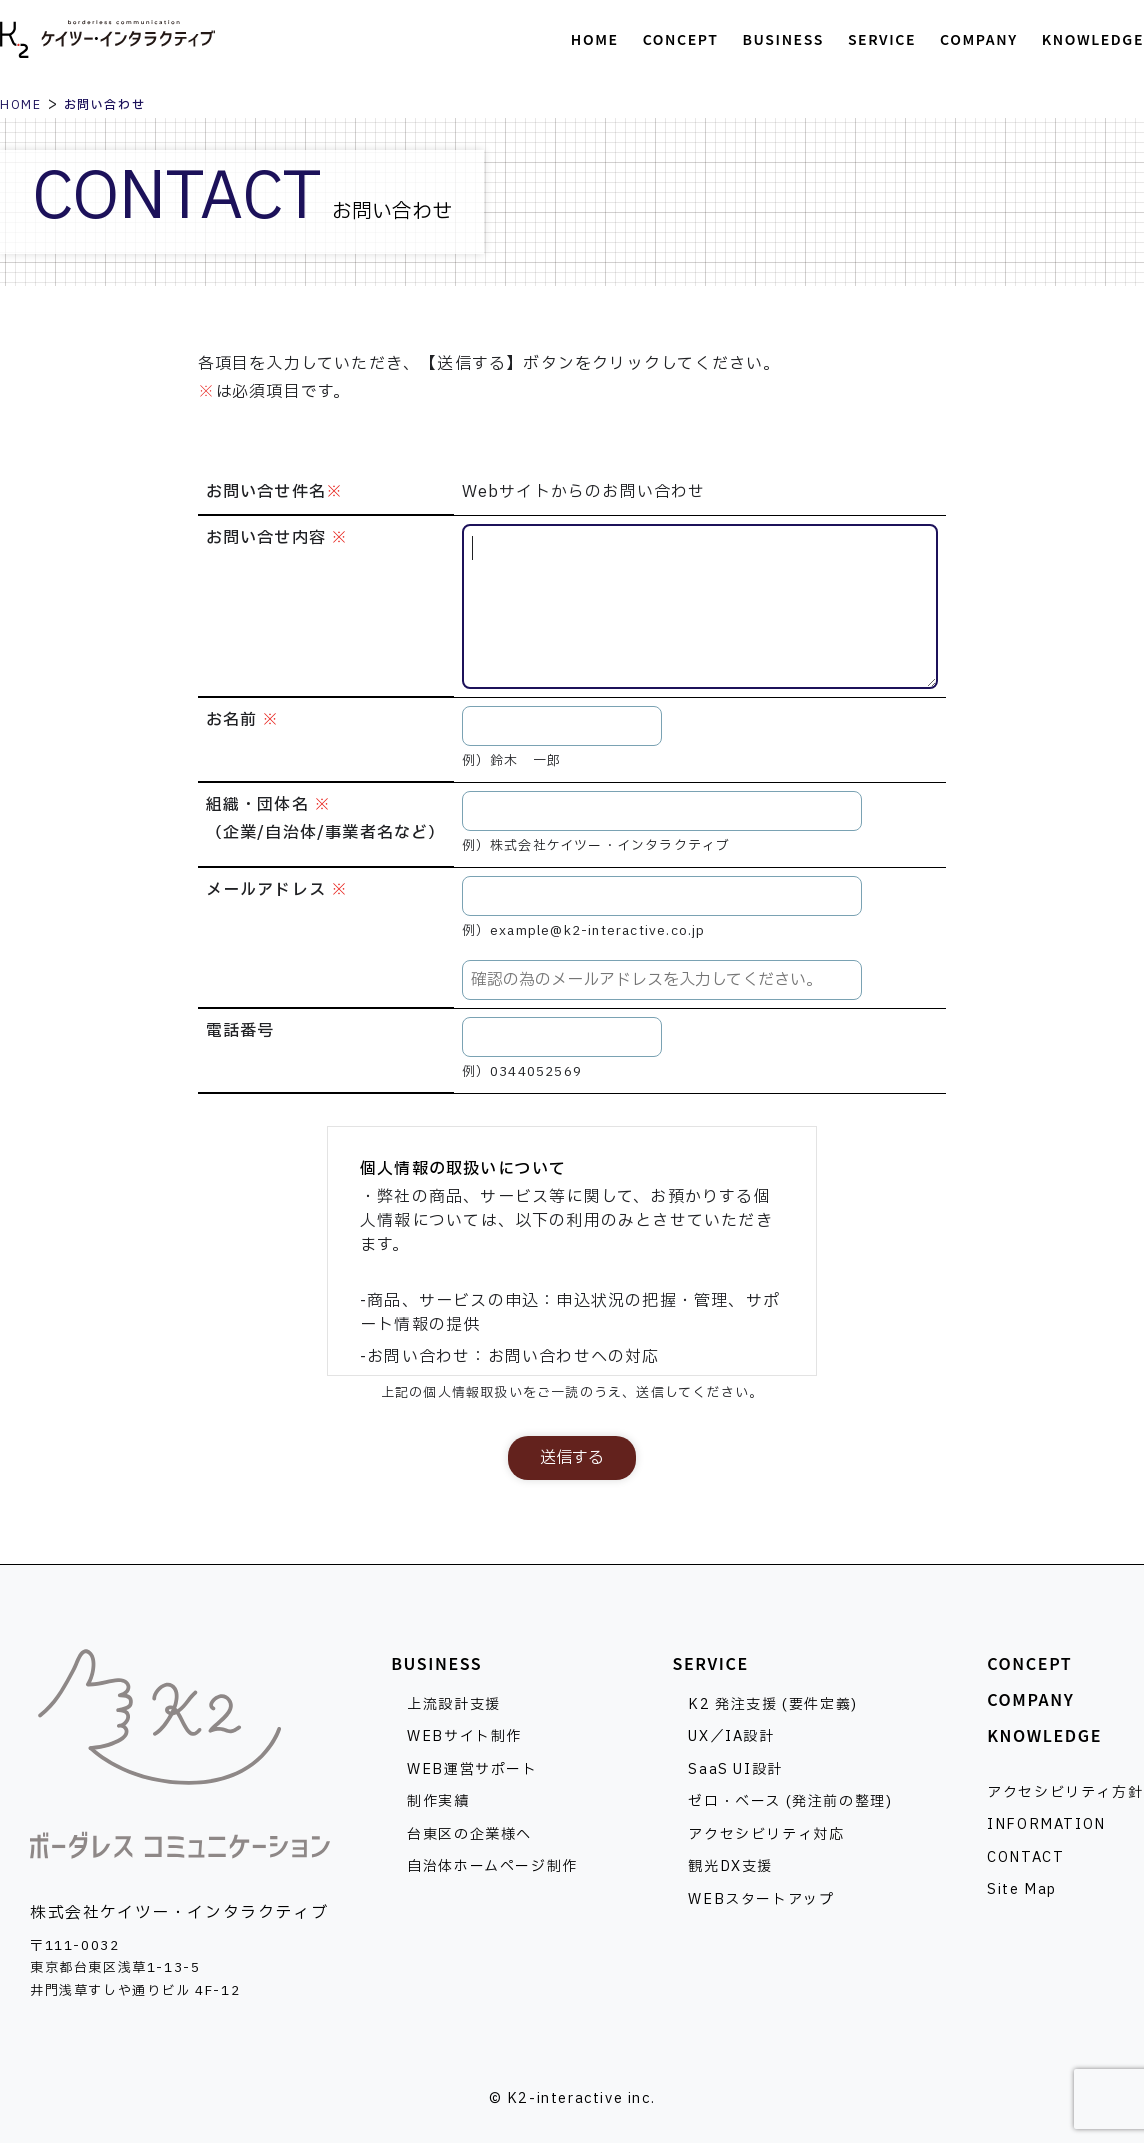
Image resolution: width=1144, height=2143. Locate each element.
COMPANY (1030, 1699)
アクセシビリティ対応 (766, 1834)
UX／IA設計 (731, 1736)
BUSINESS (436, 1663)
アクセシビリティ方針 (1065, 1792)
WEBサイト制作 (464, 1736)
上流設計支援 (454, 1704)
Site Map (1022, 1889)
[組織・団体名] (662, 811)
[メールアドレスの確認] (662, 980)
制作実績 (438, 1801)
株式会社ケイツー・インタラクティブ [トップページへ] (107, 40)
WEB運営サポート (472, 1769)
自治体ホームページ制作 (492, 1866)
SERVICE (710, 1663)
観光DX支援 (730, 1866)
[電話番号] (562, 1037)
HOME (20, 105)
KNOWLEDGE (1044, 1735)
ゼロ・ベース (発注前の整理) (790, 1801)
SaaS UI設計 (735, 1769)
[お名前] (562, 726)
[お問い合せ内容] (700, 606)
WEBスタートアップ (761, 1899)
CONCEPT (1029, 1663)
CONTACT (1025, 1857)
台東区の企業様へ (469, 1834)
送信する (572, 1458)
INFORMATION (1046, 1824)
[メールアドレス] (662, 896)
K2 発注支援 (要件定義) (772, 1704)
